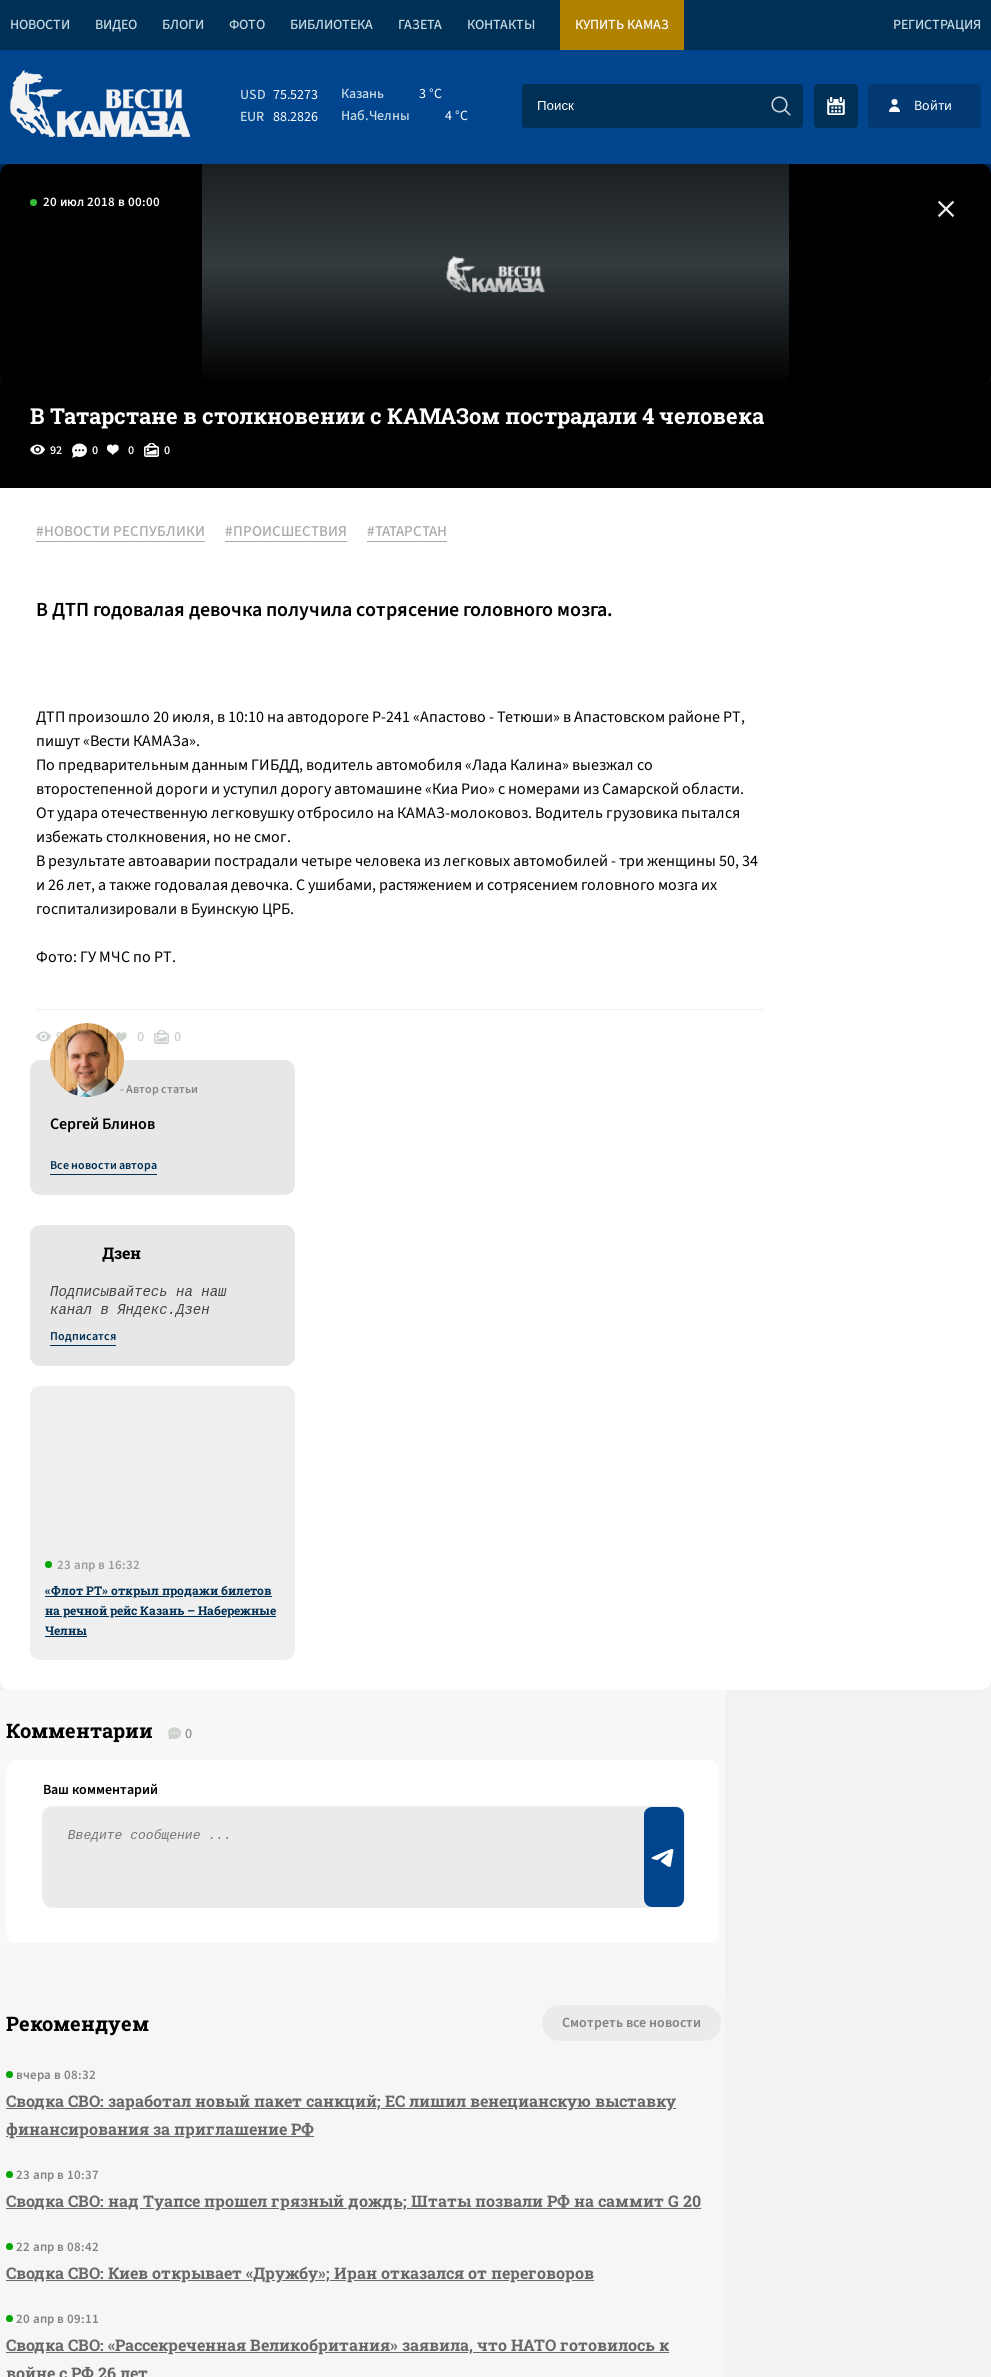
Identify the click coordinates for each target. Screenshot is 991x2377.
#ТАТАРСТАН (421, 533)
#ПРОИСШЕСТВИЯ (300, 533)
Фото (247, 25)
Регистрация (937, 25)
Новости (40, 25)
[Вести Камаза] (100, 105)
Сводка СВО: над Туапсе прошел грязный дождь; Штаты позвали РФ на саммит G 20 (268, 1716)
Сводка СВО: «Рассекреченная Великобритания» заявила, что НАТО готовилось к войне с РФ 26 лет (250, 1916)
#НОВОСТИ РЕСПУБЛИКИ (134, 533)
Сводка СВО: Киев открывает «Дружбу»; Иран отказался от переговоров (240, 1816)
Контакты (501, 25)
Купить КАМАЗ (622, 25)
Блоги (183, 25)
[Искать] (781, 106)
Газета (420, 25)
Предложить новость (793, 1591)
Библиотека (331, 25)
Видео (116, 25)
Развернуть (495, 2243)
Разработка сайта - (914, 2320)
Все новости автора (769, 555)
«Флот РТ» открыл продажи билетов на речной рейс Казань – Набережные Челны (826, 999)
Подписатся (749, 726)
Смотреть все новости (451, 1525)
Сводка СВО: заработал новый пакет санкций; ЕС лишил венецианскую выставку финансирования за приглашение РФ (259, 1616)
